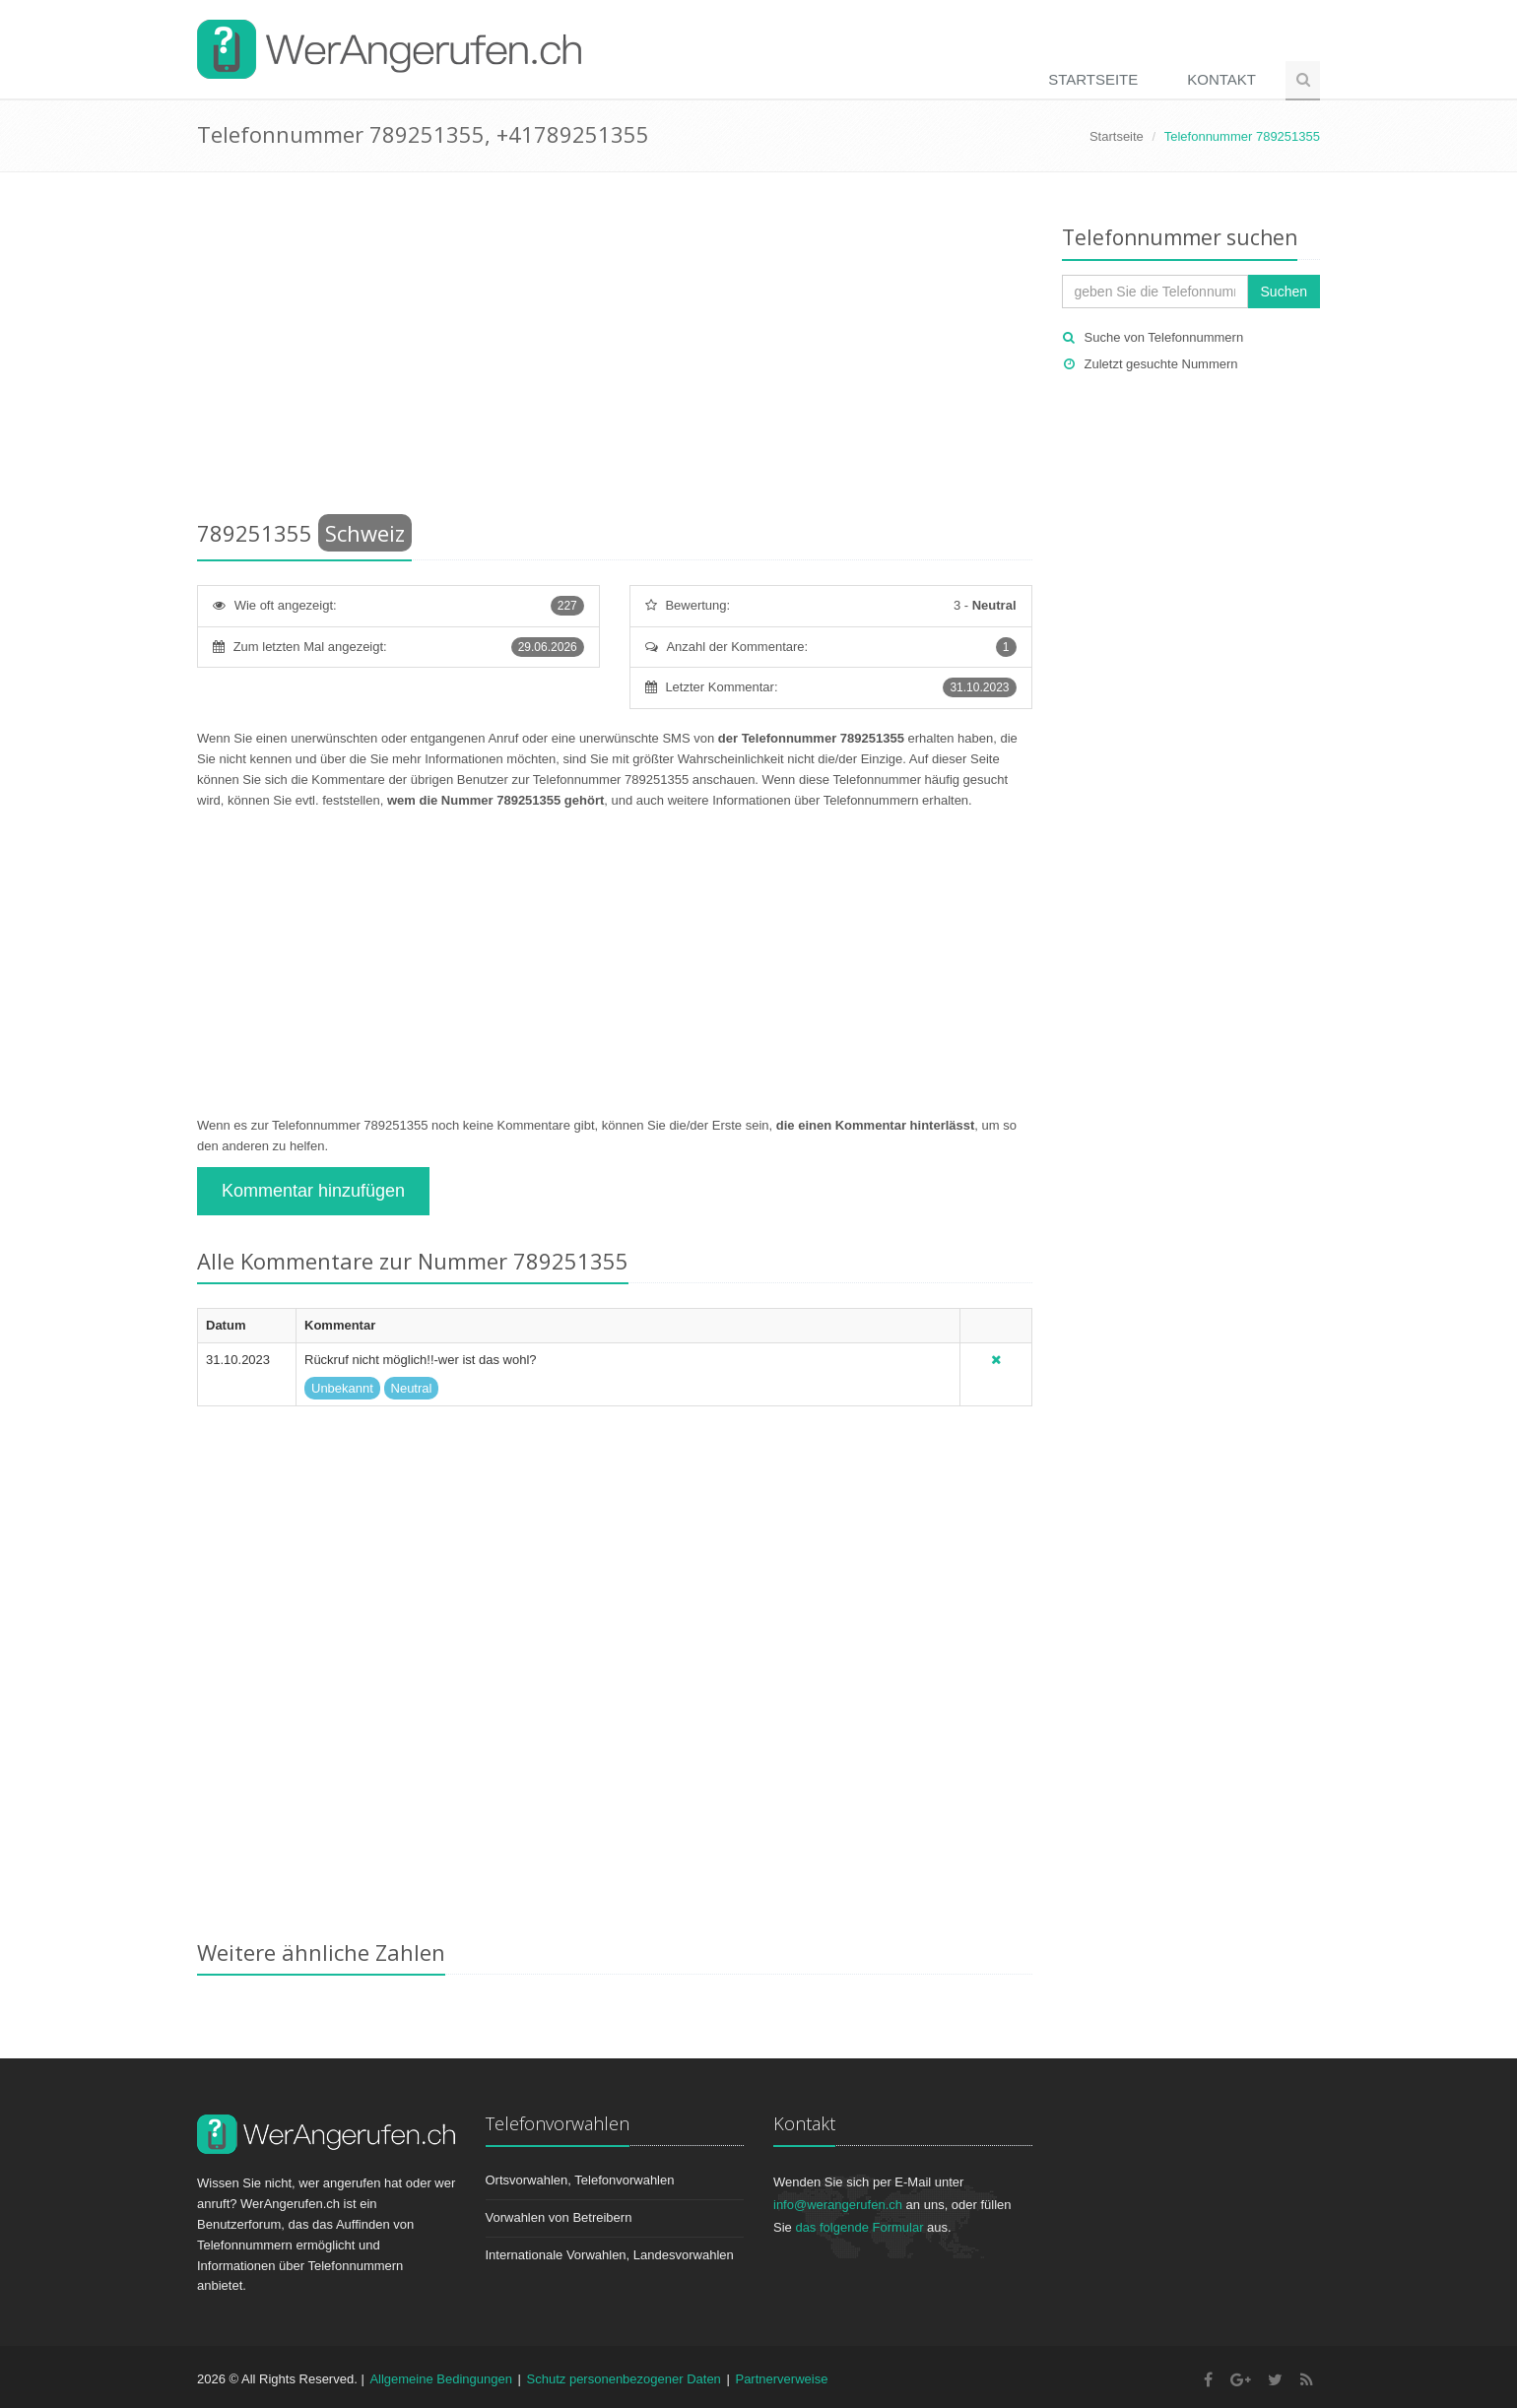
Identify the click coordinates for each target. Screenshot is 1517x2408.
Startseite (1093, 79)
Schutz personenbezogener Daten (624, 2379)
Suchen (1284, 291)
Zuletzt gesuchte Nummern (1161, 364)
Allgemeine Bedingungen (440, 2379)
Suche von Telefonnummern (1164, 337)
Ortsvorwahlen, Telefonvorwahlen (580, 2180)
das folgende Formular (859, 2227)
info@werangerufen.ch (837, 2204)
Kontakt (1221, 79)
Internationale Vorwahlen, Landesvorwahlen (610, 2254)
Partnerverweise (781, 2379)
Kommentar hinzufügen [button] (313, 1191)
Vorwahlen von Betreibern (559, 2217)
